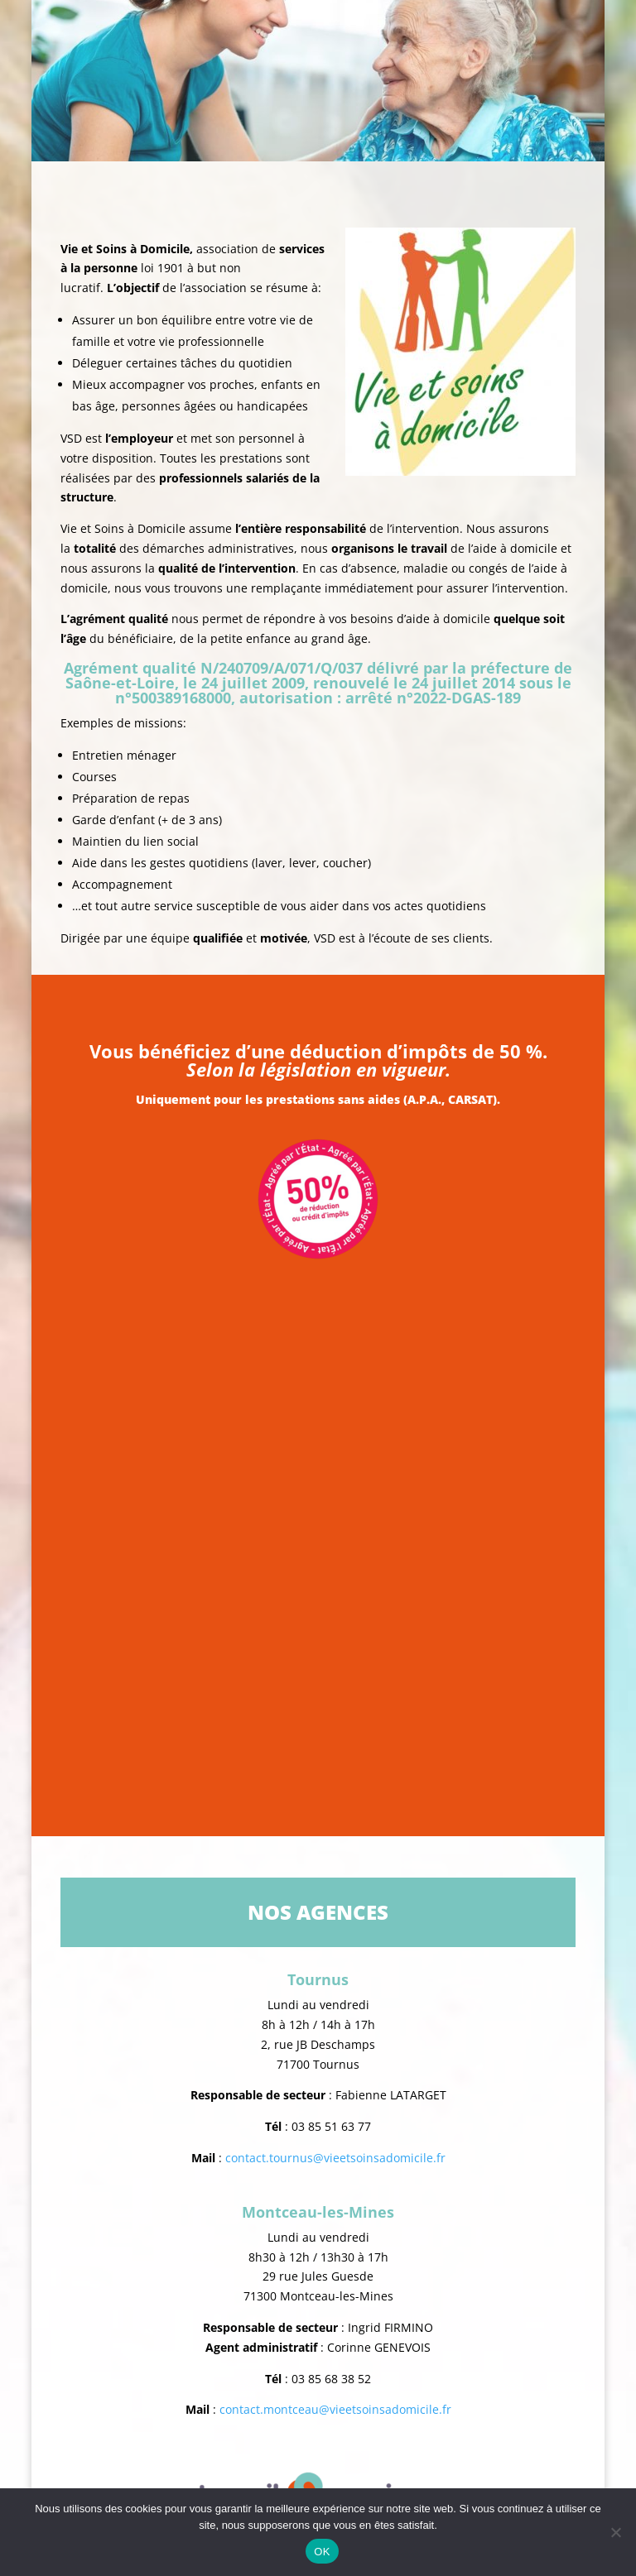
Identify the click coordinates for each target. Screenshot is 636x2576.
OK (322, 2551)
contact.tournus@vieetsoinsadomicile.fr (335, 2158)
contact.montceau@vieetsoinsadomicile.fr (335, 2409)
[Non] (615, 2532)
